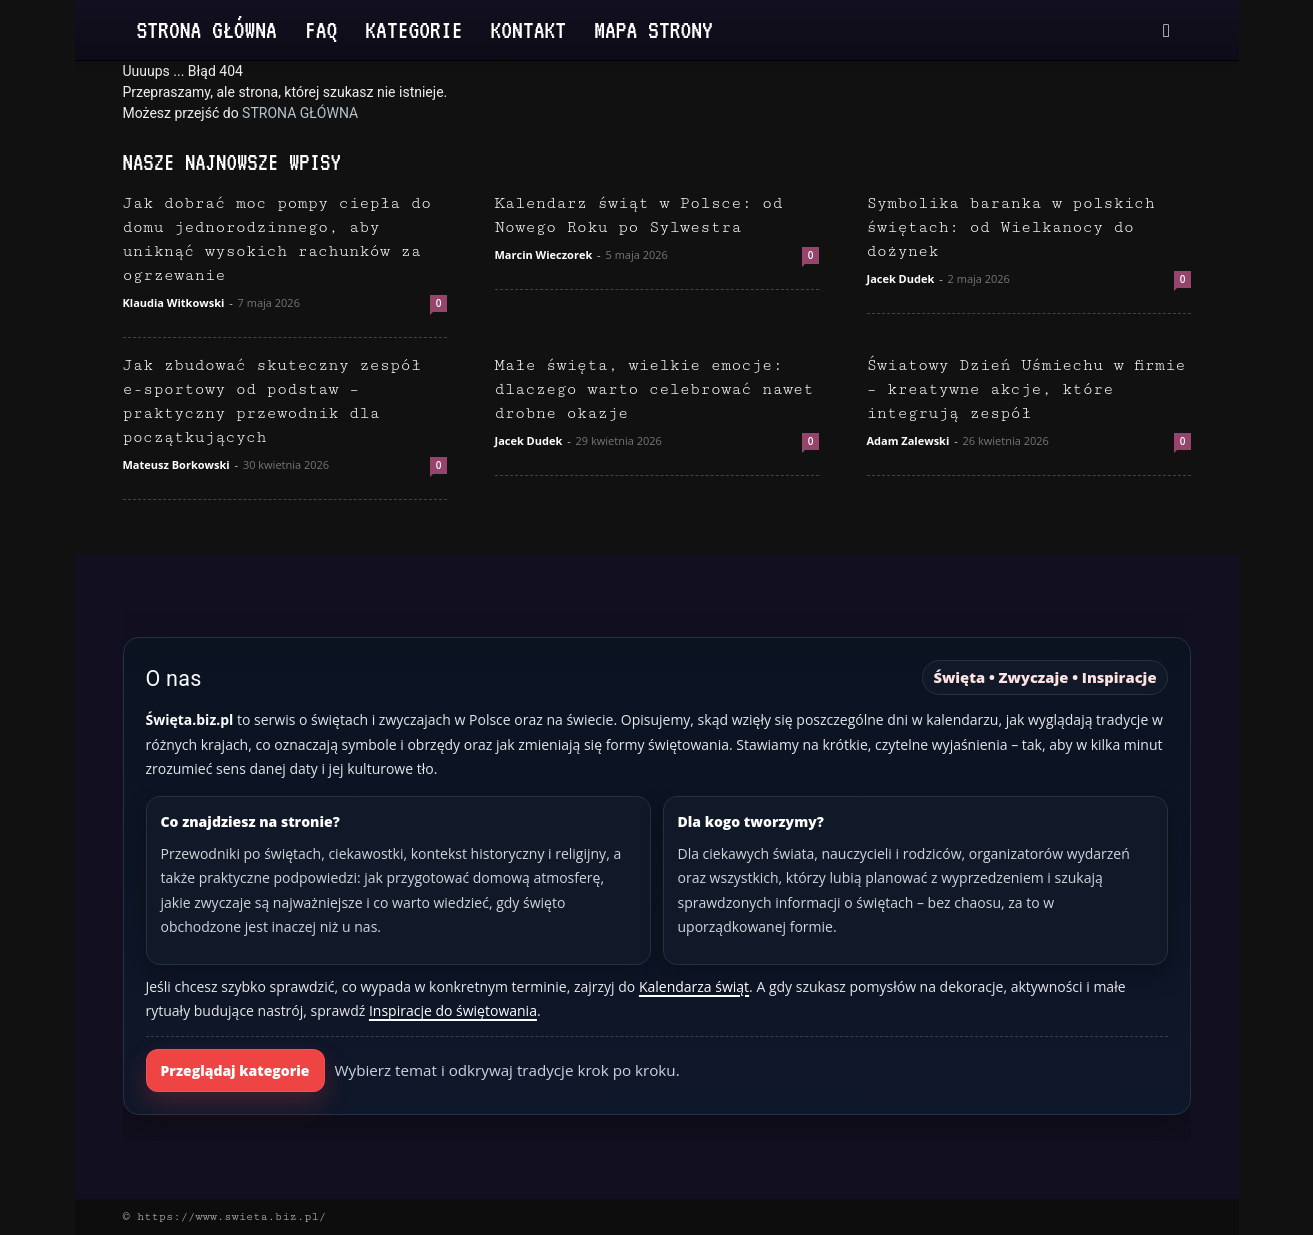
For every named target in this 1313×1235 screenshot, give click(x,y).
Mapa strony (653, 29)
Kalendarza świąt (694, 986)
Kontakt (529, 29)
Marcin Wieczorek (544, 254)
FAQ (321, 29)
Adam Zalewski (908, 440)
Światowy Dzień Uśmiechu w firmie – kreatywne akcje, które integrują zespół (1026, 389)
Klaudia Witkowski (174, 302)
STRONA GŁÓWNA (300, 113)
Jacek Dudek (901, 278)
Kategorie (413, 29)
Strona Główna (207, 29)
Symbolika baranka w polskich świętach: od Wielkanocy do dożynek (1011, 227)
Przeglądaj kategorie (235, 1070)
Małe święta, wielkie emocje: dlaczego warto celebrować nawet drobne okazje (654, 389)
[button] (1167, 31)
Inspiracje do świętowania (453, 1010)
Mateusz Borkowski (176, 464)
